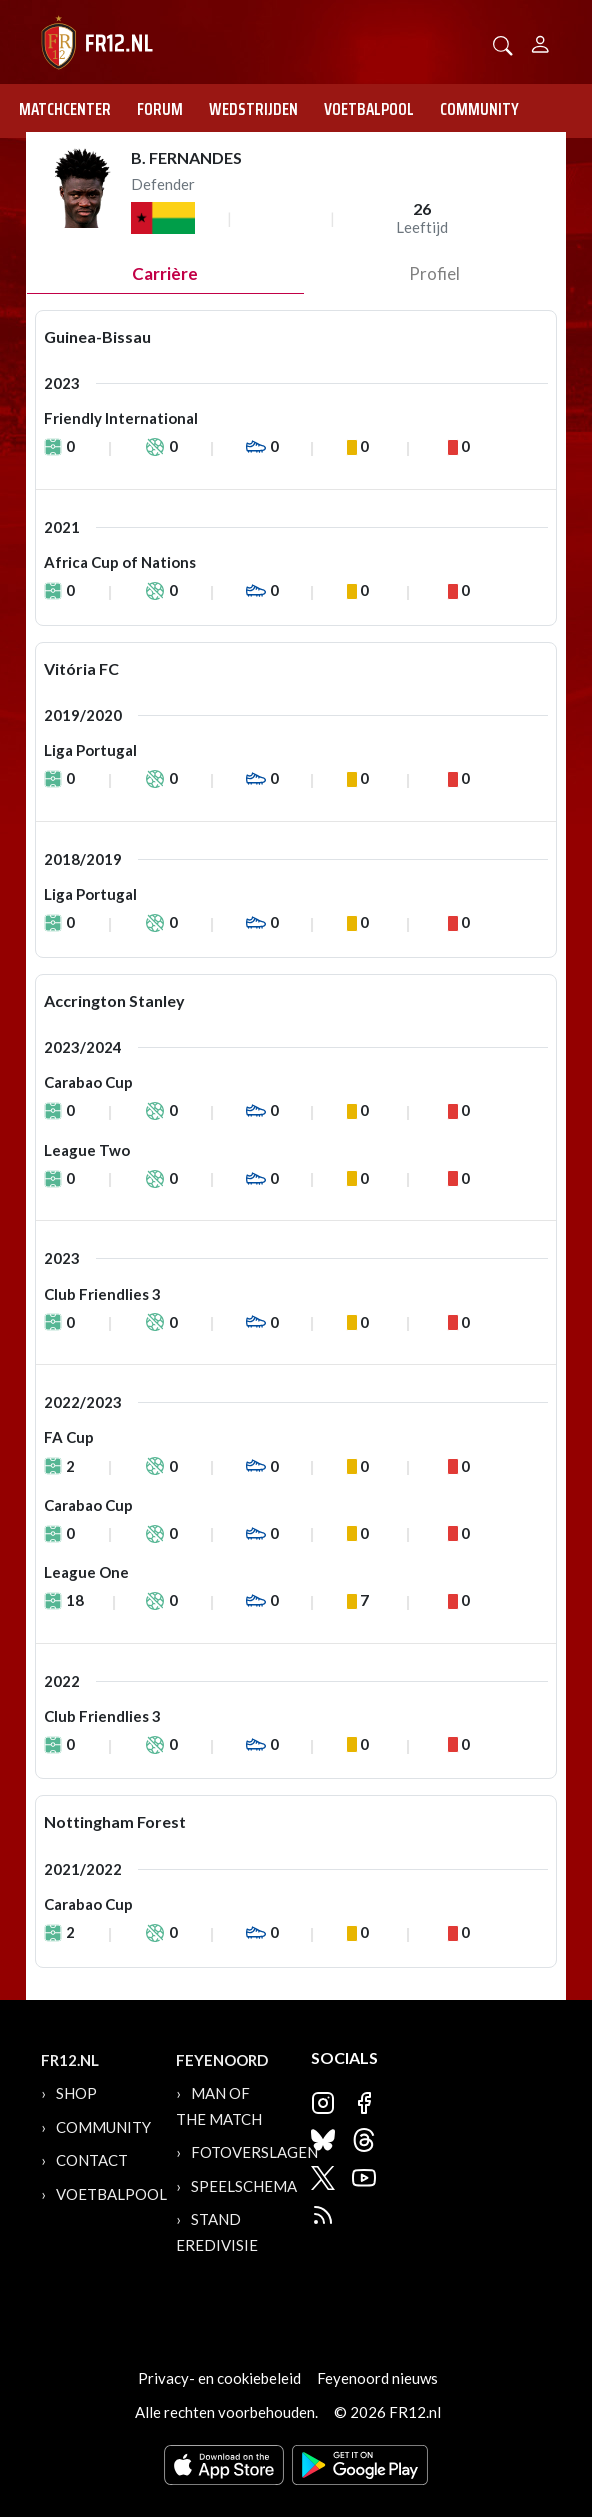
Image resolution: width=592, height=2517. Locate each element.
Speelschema (244, 2186)
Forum (160, 109)
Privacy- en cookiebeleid (219, 2378)
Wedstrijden (253, 109)
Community (479, 109)
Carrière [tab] (165, 273)
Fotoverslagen (254, 2152)
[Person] (540, 41)
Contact (92, 2160)
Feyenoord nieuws (377, 2378)
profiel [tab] (434, 273)
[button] (503, 43)
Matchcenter (65, 109)
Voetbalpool (369, 109)
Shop (76, 2093)
